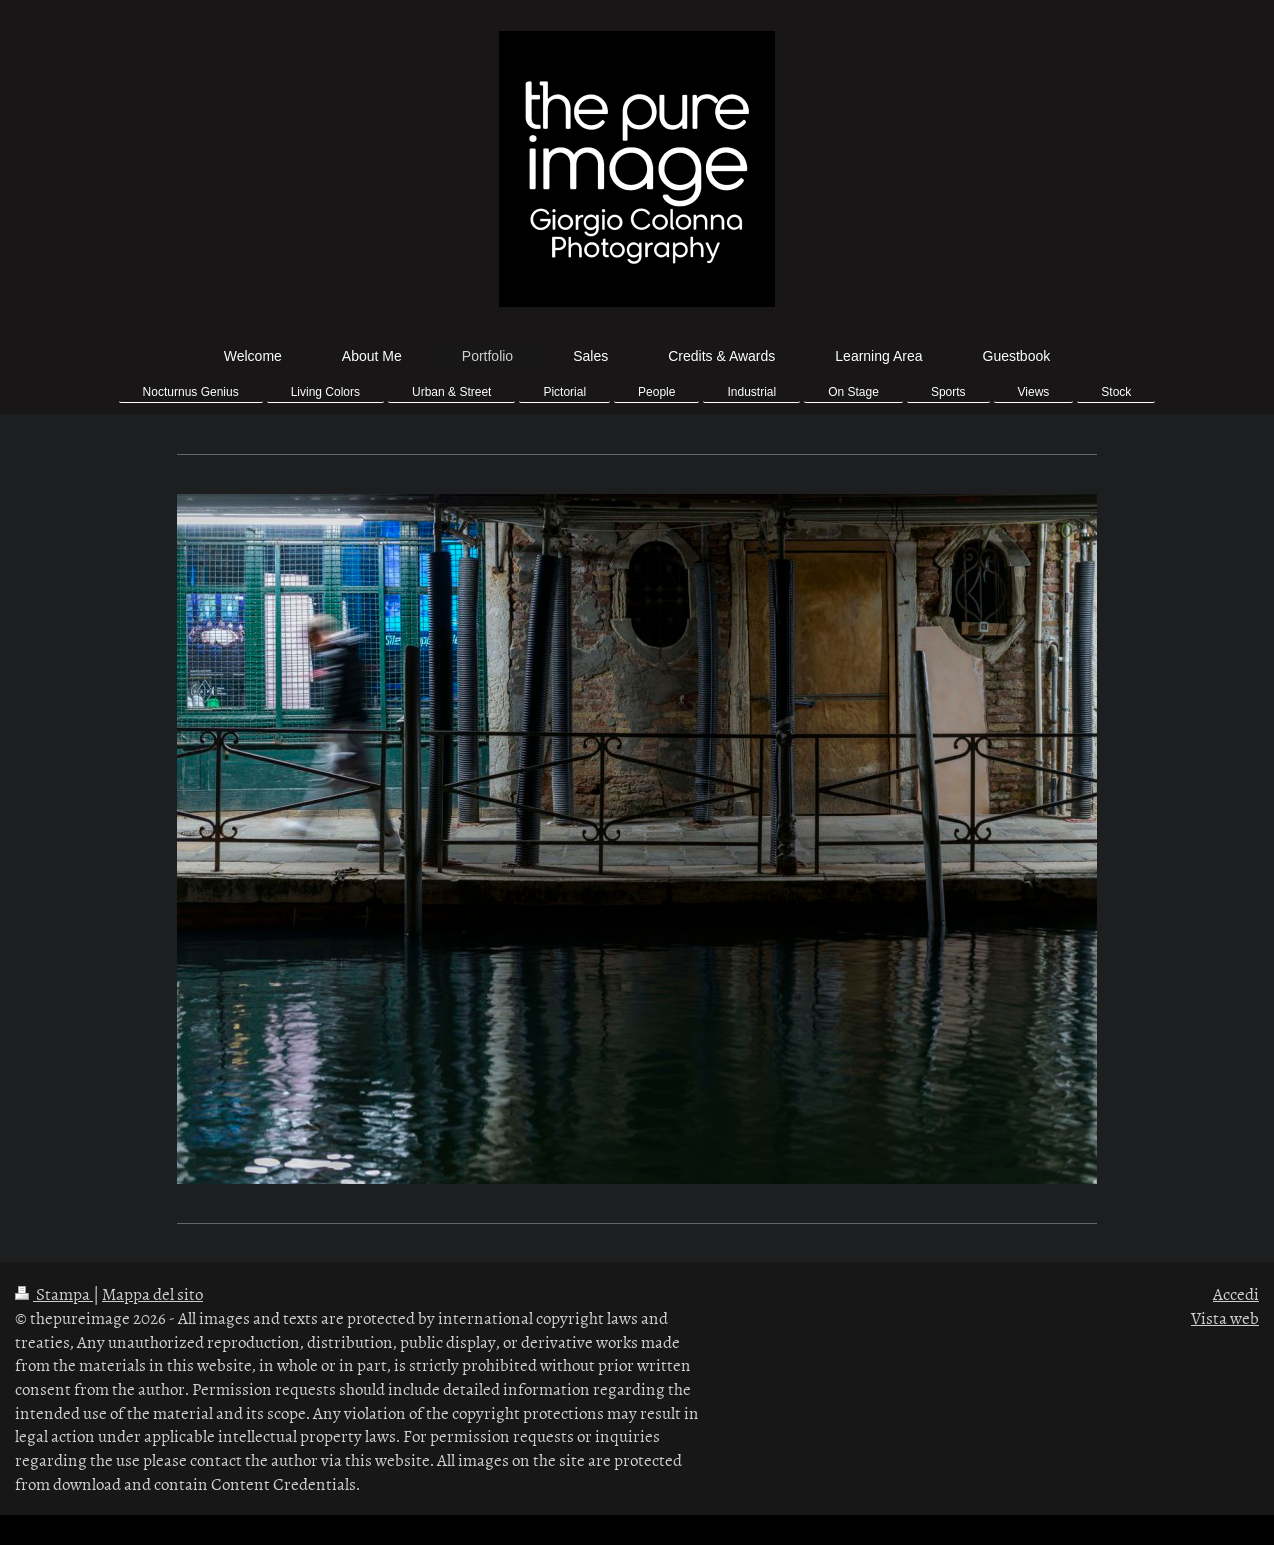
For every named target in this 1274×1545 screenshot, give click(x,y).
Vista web (1225, 1317)
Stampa (54, 1293)
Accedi (1236, 1293)
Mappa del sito (152, 1293)
